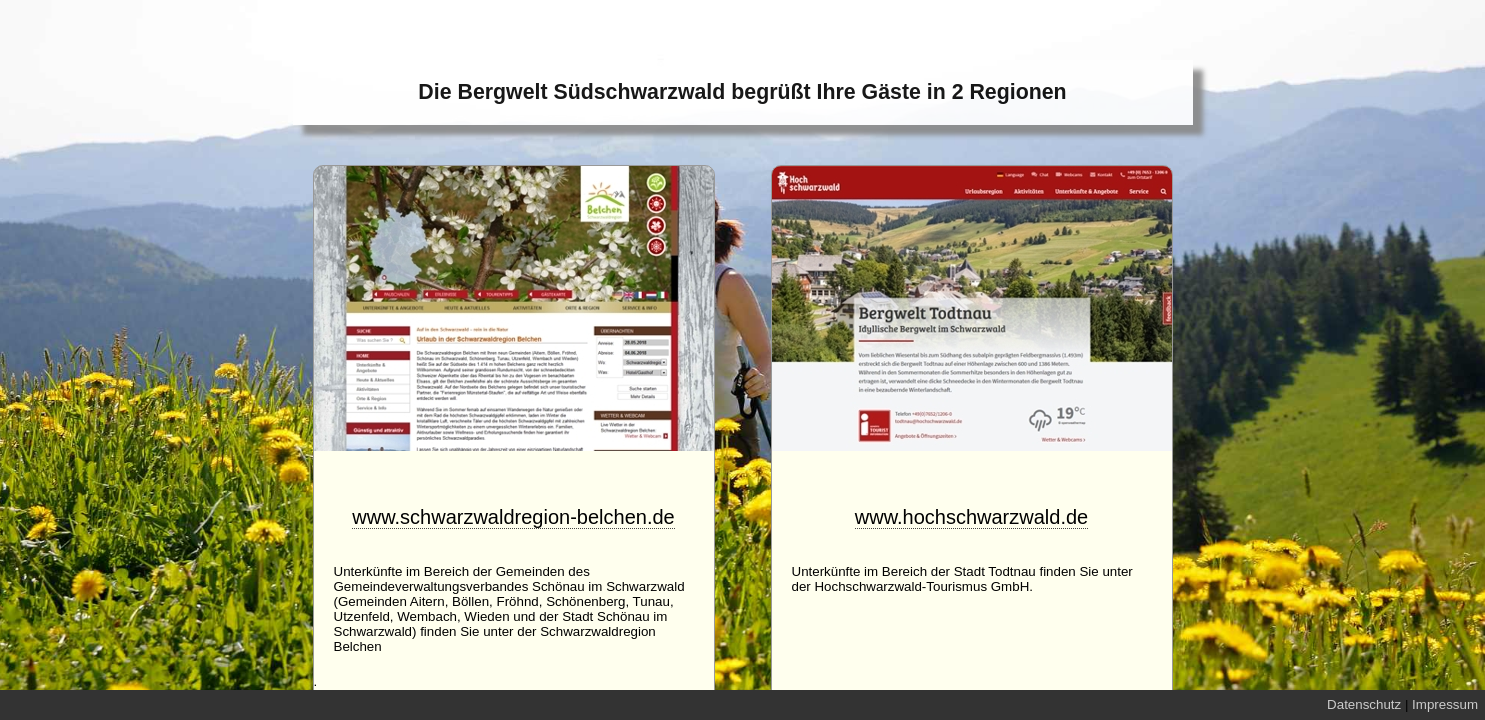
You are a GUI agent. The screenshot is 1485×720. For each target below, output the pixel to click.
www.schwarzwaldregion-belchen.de (513, 517)
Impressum (1445, 704)
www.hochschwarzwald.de (971, 517)
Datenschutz (1364, 704)
